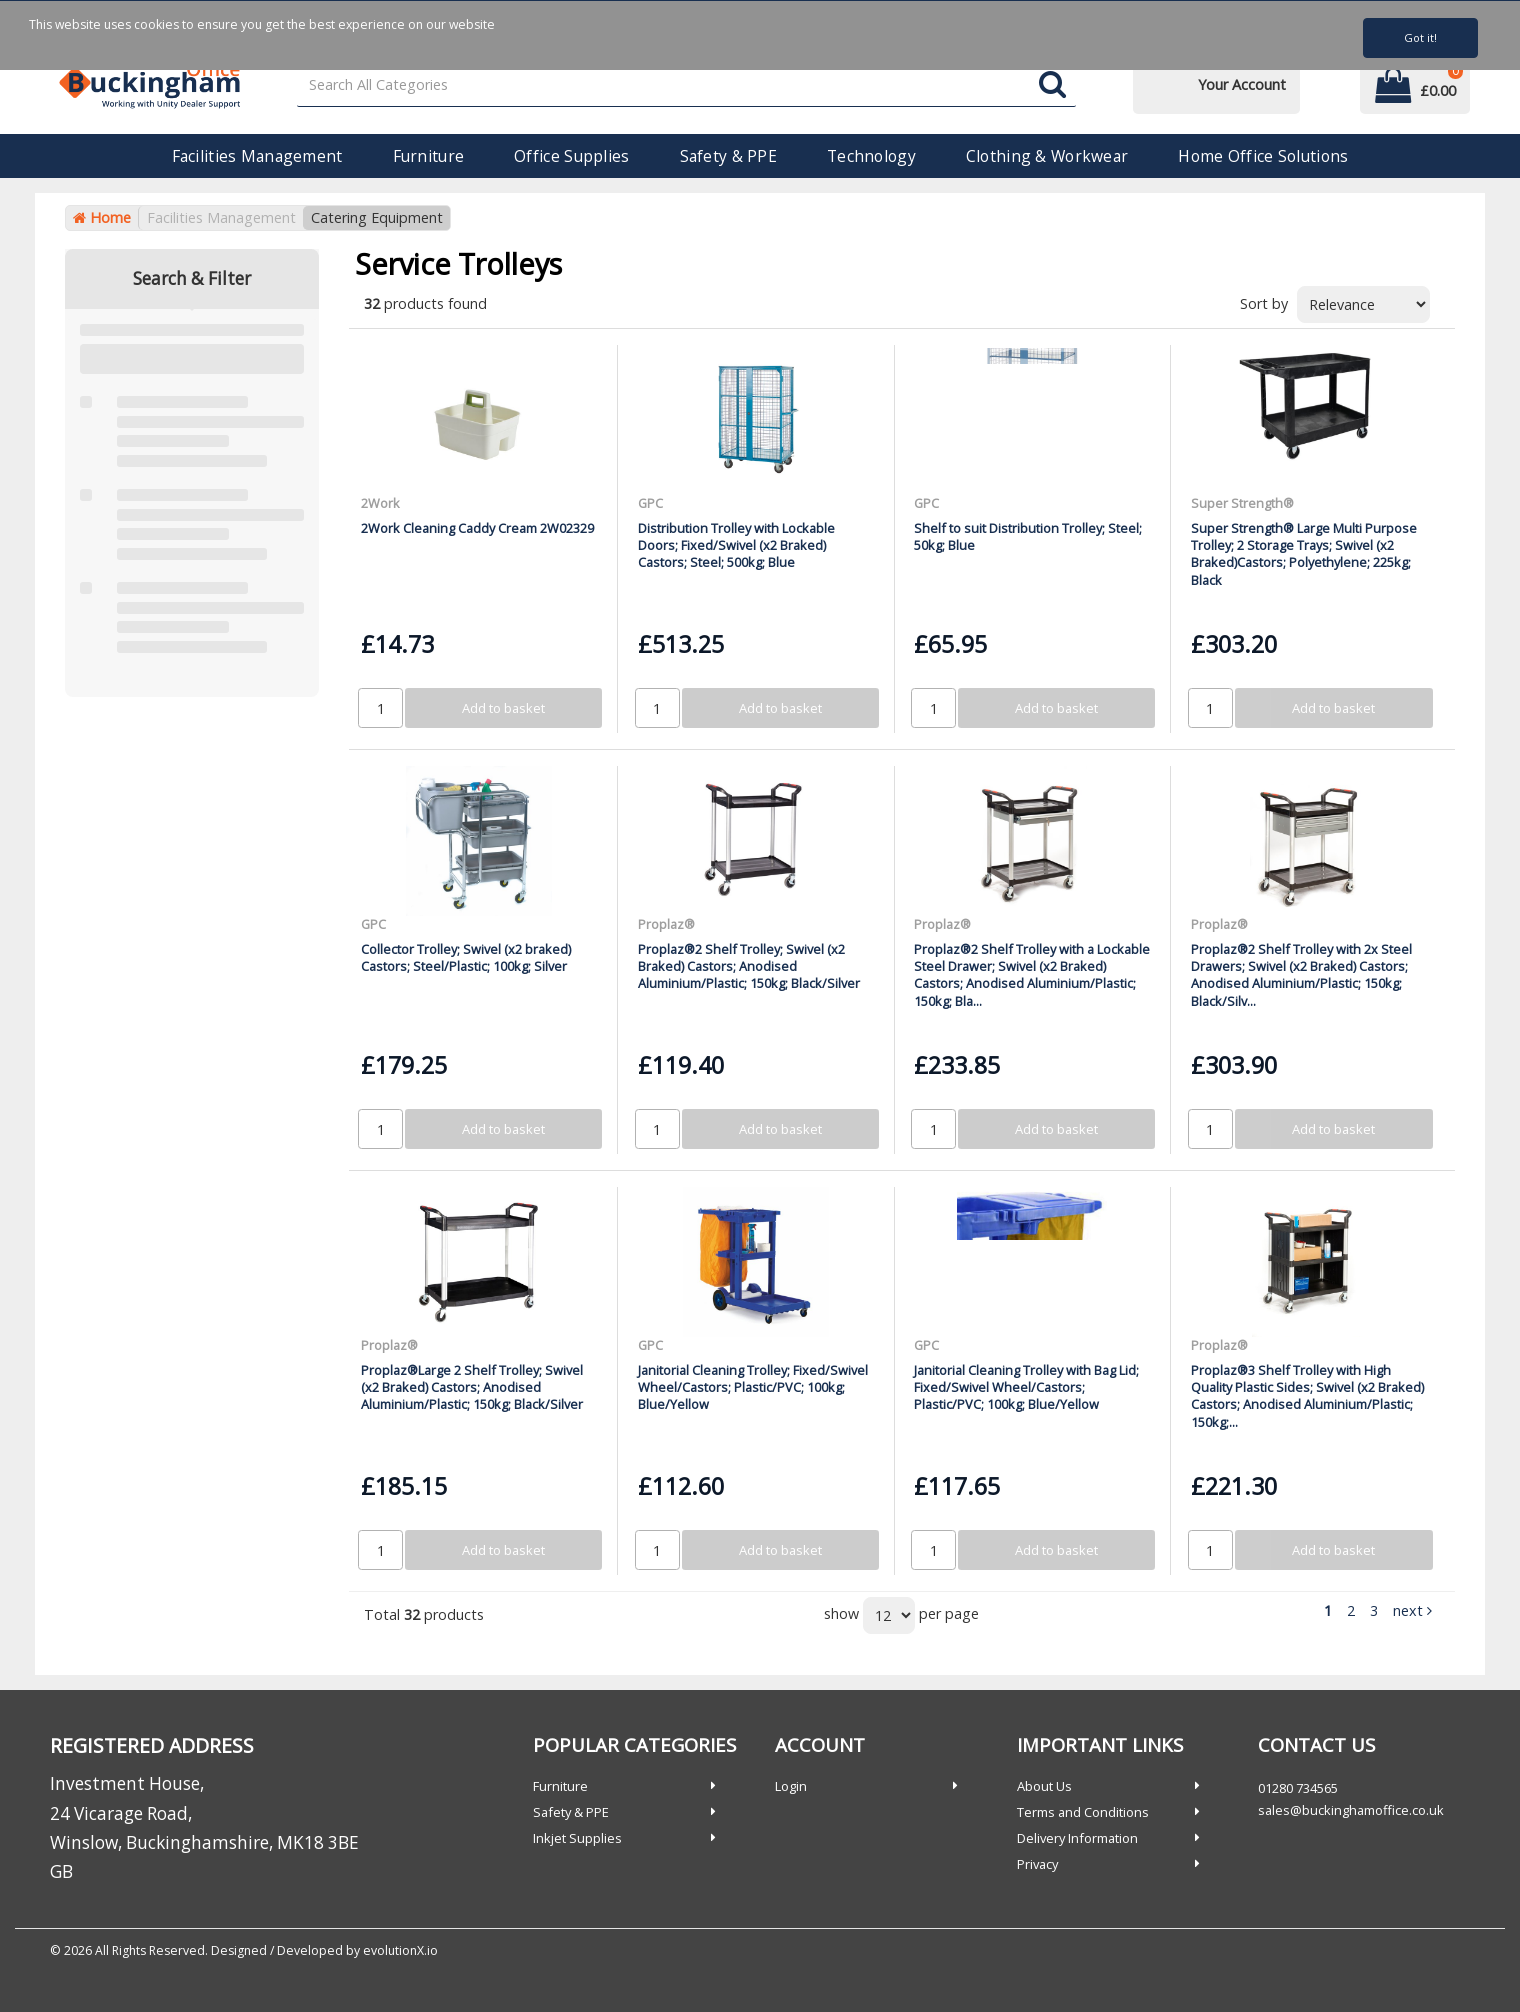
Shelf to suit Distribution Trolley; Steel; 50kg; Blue (1028, 536)
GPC (650, 503)
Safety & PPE (728, 156)
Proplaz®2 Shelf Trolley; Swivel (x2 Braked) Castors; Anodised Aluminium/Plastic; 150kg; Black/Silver (749, 966)
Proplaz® (666, 924)
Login (791, 1786)
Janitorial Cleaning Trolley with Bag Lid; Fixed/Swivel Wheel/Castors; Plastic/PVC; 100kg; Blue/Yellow (1026, 1387)
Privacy (1037, 1864)
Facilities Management (257, 156)
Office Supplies (571, 156)
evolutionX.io (400, 1950)
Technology (871, 156)
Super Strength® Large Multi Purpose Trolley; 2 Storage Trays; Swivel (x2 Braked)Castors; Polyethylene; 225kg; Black (1304, 554)
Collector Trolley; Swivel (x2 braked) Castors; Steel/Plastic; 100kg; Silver (466, 957)
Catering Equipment (377, 217)
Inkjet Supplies (577, 1838)
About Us (1044, 1786)
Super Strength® (1242, 503)
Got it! (1420, 37)
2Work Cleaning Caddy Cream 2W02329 (477, 528)
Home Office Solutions (1263, 156)
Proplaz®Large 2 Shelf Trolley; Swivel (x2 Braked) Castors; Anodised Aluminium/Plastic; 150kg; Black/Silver (472, 1387)
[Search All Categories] (687, 85)
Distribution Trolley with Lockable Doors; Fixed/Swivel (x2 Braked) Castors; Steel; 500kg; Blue (736, 545)
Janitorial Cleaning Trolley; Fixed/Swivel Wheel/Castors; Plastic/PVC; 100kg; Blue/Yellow (753, 1387)
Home (102, 217)
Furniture (429, 156)
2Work (380, 503)
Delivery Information (1077, 1838)
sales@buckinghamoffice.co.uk (1351, 1810)
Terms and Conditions (1083, 1812)
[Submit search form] (1052, 85)
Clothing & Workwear (1047, 156)
